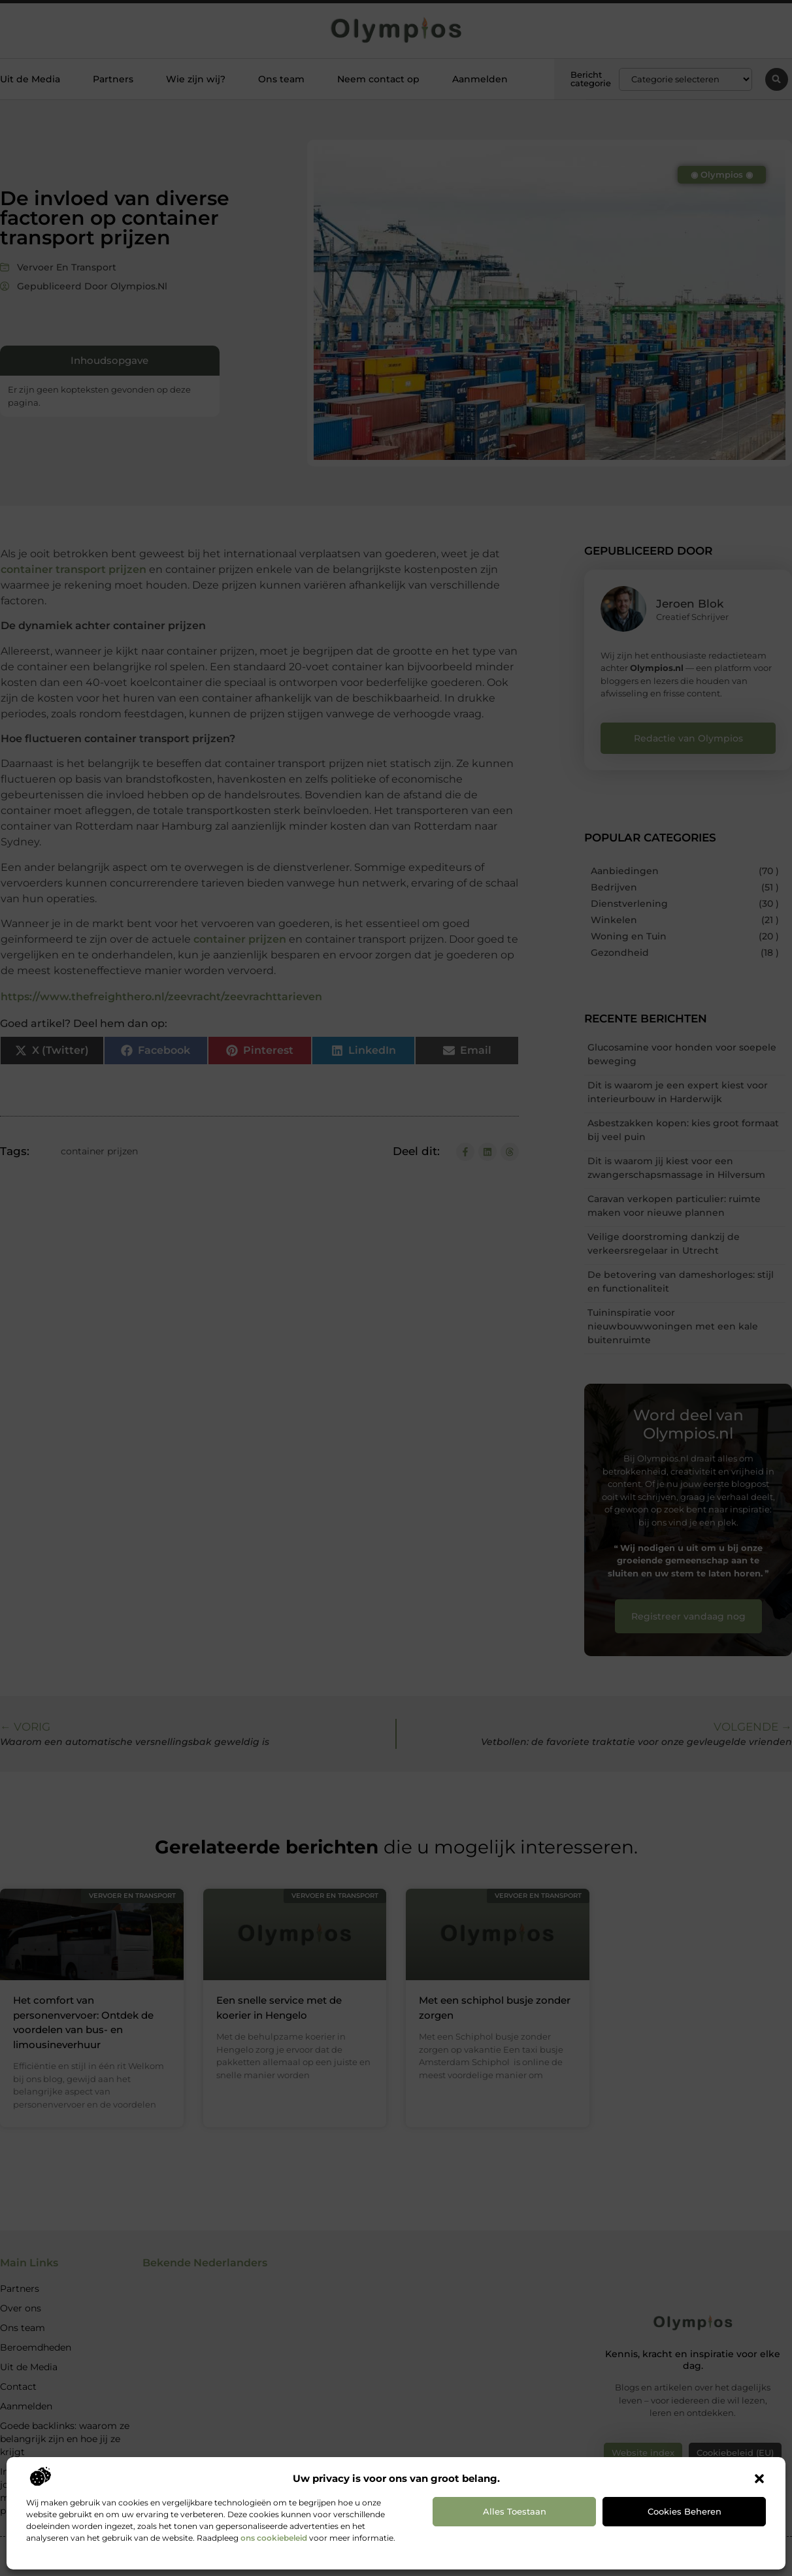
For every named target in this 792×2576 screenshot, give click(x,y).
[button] (759, 2478)
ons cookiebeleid (273, 2538)
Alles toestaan (514, 2511)
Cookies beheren (684, 2511)
